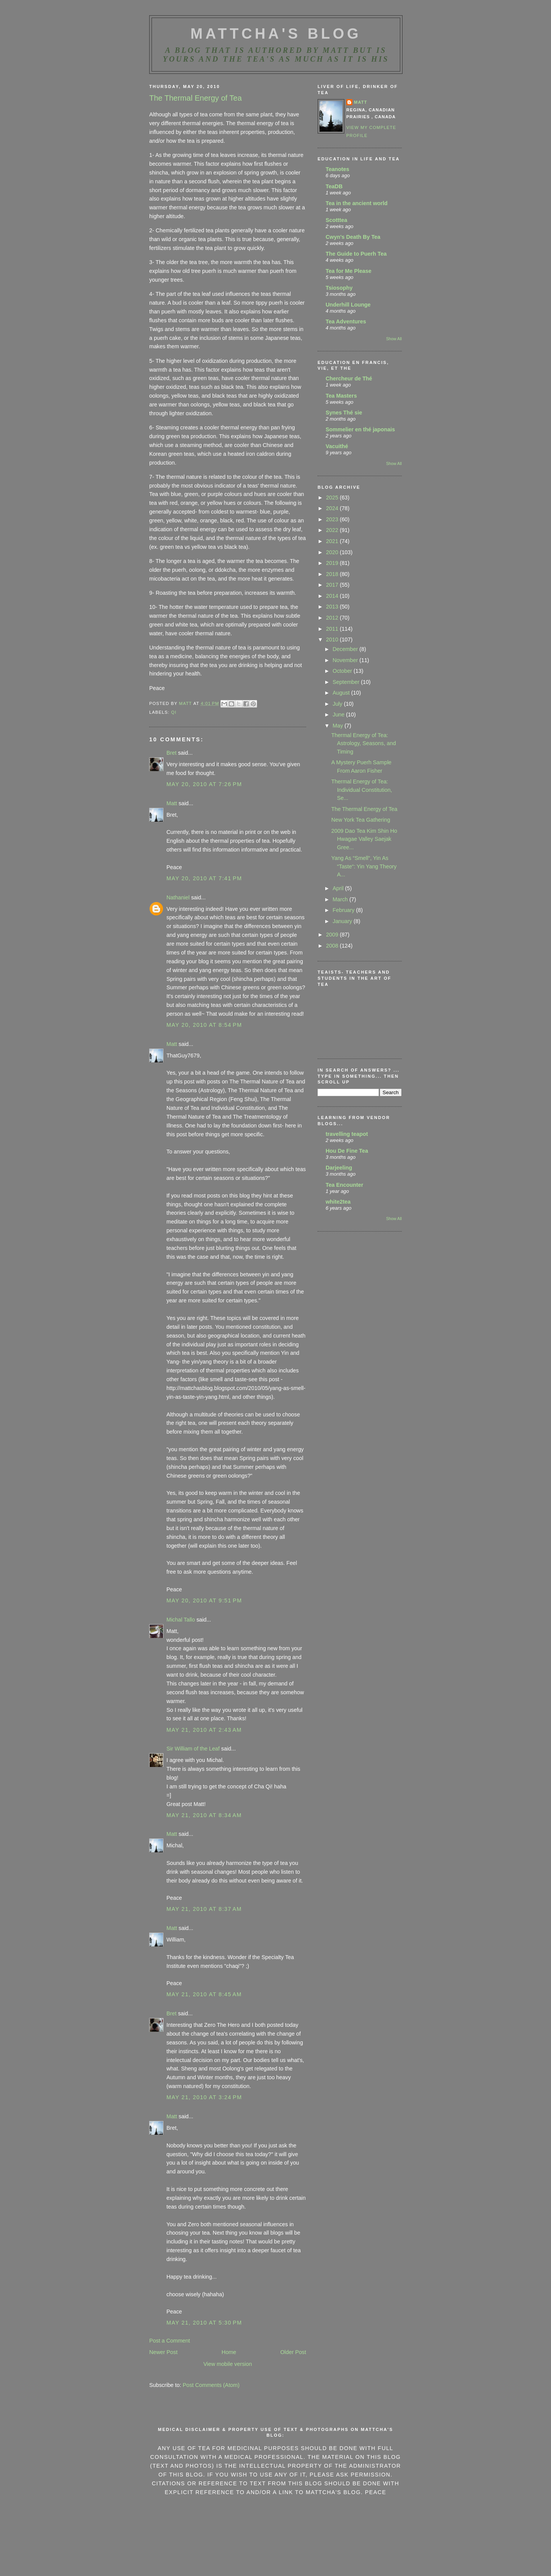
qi (173, 712)
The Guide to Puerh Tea (356, 254)
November (346, 660)
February (344, 910)
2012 (333, 618)
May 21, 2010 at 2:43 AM (204, 1730)
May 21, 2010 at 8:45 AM (204, 1994)
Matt (171, 803)
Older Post (293, 2352)
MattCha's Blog (276, 34)
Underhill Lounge (348, 305)
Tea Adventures (346, 321)
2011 (333, 629)
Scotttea (336, 220)
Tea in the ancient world (357, 203)
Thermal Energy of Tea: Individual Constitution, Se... (361, 789)
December (346, 649)
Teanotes (337, 169)
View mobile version (228, 2364)
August (342, 693)
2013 (333, 607)
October (343, 671)
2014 (333, 596)
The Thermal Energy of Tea (364, 809)
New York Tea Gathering (360, 820)
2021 (333, 541)
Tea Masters (341, 396)
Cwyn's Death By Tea (353, 237)
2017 (333, 585)
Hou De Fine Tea (347, 1151)
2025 (333, 497)
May (338, 726)
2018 (333, 574)
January (343, 921)
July (338, 704)
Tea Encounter (344, 1185)
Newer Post (163, 2352)
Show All (394, 338)
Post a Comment (169, 2341)
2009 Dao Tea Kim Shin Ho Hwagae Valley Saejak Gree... (364, 839)
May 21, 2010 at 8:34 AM (204, 1815)
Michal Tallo (180, 1620)
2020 (333, 552)
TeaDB (334, 186)
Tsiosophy (339, 288)
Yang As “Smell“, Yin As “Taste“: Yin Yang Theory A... (364, 866)
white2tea (338, 1202)
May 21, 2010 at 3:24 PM (204, 2097)
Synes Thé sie (344, 412)
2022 (333, 530)
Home (229, 2352)
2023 (333, 519)
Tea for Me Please (349, 271)
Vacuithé (337, 446)
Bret (171, 753)
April (339, 888)
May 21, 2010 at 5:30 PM (204, 2323)
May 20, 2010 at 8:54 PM (204, 1025)
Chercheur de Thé (349, 378)
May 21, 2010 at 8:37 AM (204, 1909)
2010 (333, 639)
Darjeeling (339, 1168)
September (347, 682)
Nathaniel (177, 897)
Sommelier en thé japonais (360, 429)
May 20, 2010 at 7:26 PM (204, 784)
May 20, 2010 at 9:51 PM (204, 1600)
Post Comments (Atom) (211, 2385)
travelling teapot (347, 1134)
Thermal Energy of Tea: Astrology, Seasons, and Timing (363, 743)
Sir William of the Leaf (193, 1749)
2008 (333, 946)
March (341, 899)
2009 (333, 935)
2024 (333, 508)
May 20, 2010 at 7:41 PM (204, 878)
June (339, 714)
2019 (333, 563)
